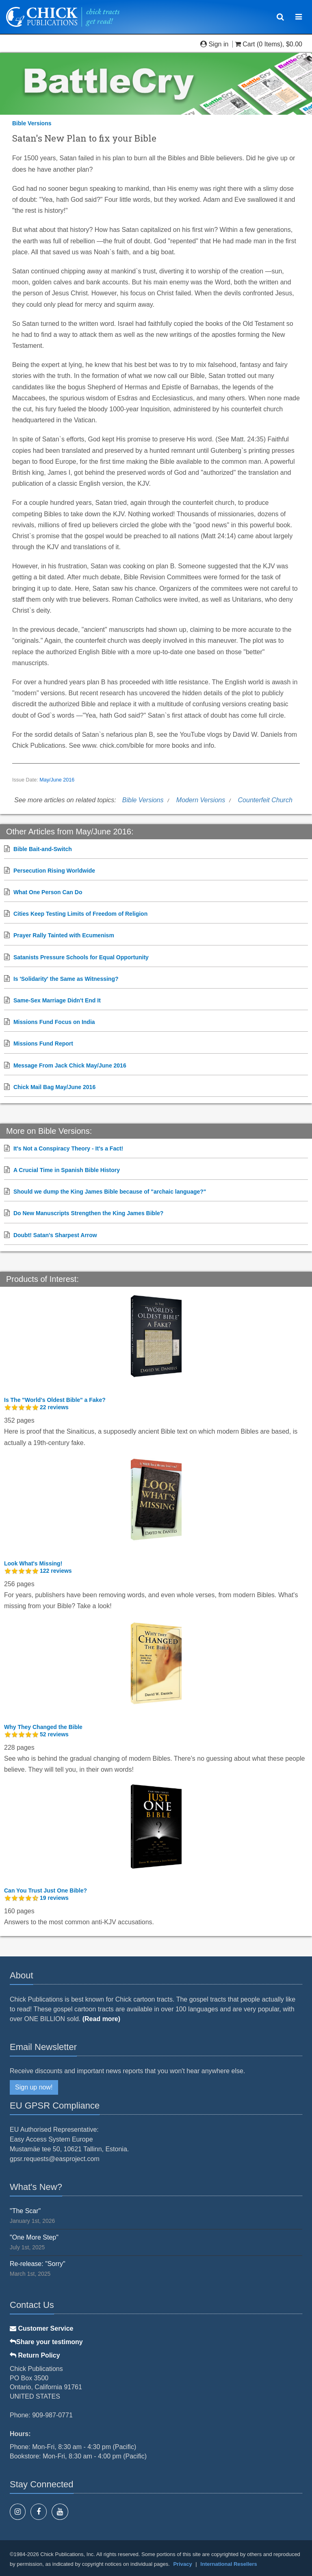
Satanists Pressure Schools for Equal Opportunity (81, 957)
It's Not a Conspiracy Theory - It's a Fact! (68, 1148)
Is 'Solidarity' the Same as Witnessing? (66, 979)
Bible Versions (31, 123)
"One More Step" (34, 2237)
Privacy (182, 2564)
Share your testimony (46, 2341)
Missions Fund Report (43, 1043)
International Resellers (228, 2564)
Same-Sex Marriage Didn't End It (57, 1000)
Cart (246, 44)
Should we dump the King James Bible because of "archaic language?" (109, 1191)
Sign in (215, 44)
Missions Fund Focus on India (54, 1022)
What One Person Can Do (47, 892)
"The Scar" (25, 2210)
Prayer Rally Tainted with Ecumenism (63, 935)
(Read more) (101, 2018)
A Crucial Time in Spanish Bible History (66, 1170)
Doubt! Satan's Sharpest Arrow (55, 1235)
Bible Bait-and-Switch (42, 849)
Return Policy (35, 2355)
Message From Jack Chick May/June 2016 (69, 1065)
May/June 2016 (56, 780)
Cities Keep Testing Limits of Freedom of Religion (80, 913)
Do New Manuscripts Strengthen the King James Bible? (88, 1213)
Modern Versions (200, 800)
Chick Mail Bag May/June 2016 (54, 1087)
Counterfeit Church (265, 800)
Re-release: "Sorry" (37, 2263)
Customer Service (42, 2328)
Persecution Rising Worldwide (54, 870)
